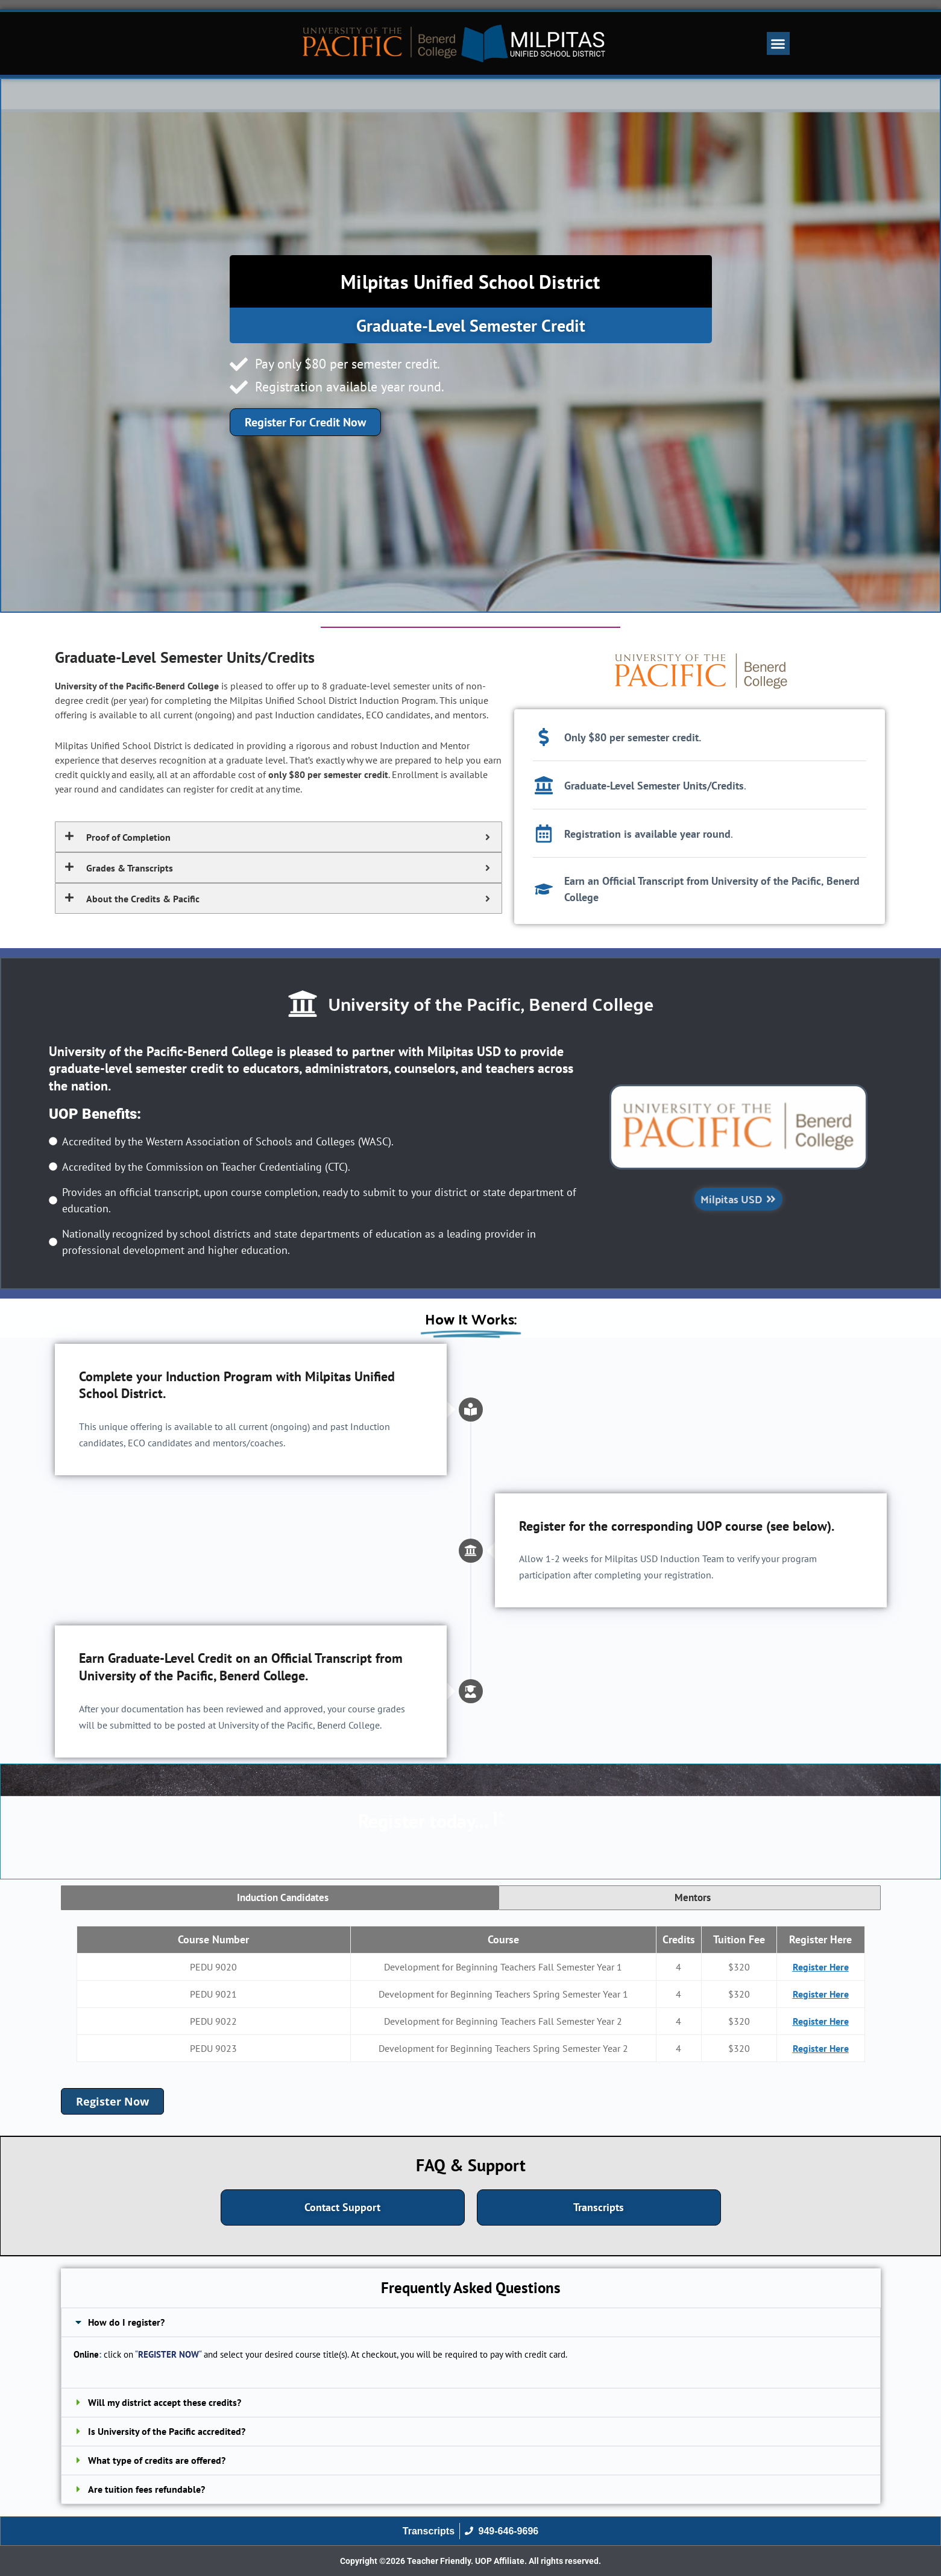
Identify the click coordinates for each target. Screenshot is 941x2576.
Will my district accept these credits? (164, 2402)
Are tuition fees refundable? (146, 2489)
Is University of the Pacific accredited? (166, 2431)
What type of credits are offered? (156, 2460)
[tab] (280, 1897)
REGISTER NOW (168, 2354)
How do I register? (126, 2322)
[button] (778, 43)
